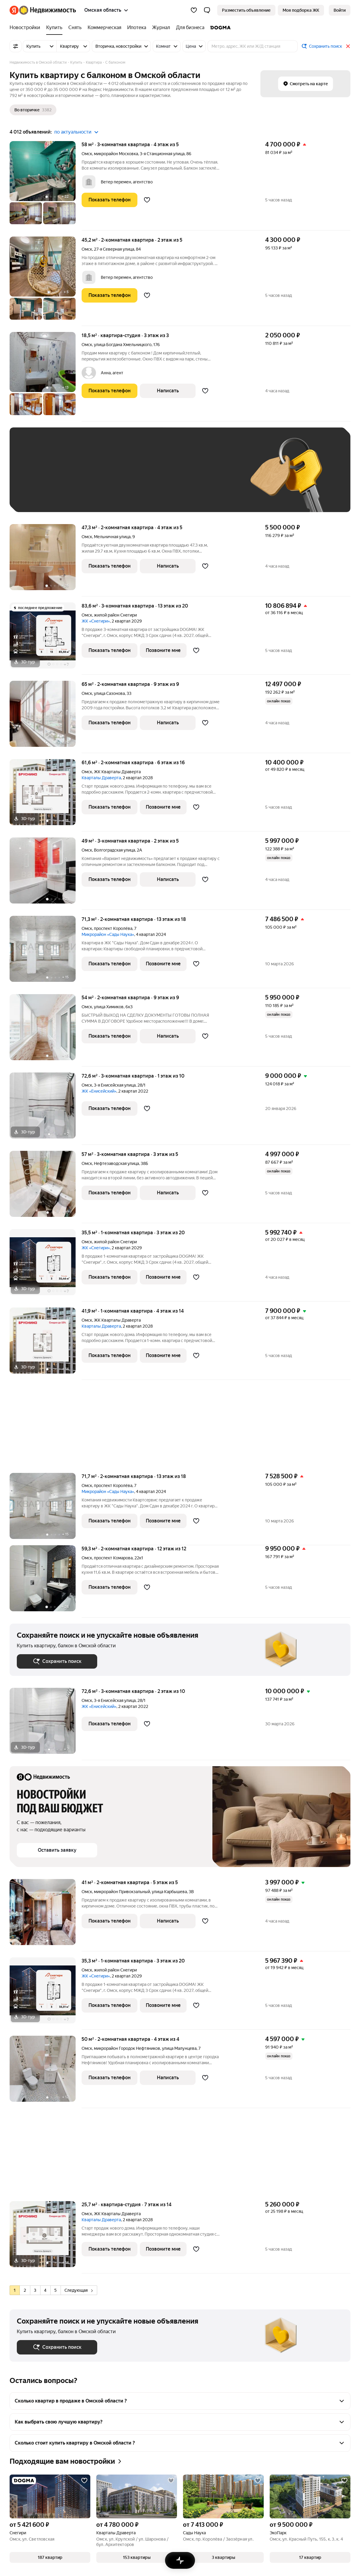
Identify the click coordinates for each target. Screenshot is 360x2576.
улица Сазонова (109, 693)
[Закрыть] (348, 46)
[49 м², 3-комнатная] (46, 873)
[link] (339, 10)
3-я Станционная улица (162, 153)
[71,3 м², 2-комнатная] (46, 952)
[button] (207, 10)
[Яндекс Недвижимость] (47, 10)
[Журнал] (161, 27)
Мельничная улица (112, 536)
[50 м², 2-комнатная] (46, 2072)
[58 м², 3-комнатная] (46, 186)
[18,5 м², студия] (46, 376)
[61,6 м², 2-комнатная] (46, 795)
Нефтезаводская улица (116, 1163)
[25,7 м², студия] (46, 2237)
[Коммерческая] (104, 27)
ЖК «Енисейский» (99, 1091)
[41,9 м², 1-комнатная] (46, 1344)
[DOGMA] (219, 27)
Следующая (78, 2290)
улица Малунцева (179, 2048)
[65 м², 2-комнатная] (46, 717)
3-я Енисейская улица (115, 1085)
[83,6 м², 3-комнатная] (46, 638)
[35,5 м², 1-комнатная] (46, 1265)
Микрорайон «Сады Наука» (108, 934)
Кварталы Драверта (101, 777)
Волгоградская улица (114, 850)
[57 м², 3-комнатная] (46, 1187)
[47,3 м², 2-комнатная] (46, 560)
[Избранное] (193, 10)
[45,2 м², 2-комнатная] (46, 281)
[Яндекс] (14, 10)
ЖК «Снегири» (96, 621)
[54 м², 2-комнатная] (46, 1030)
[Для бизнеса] (190, 27)
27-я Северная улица (114, 249)
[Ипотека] (136, 27)
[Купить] (54, 27)
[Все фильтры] (16, 46)
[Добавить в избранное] (147, 200)
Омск (87, 153)
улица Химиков (109, 1006)
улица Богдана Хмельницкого (123, 344)
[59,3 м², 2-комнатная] (46, 1581)
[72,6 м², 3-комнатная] (46, 1108)
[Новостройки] (26, 27)
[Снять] (75, 27)
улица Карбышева (169, 1891)
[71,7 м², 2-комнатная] (46, 1509)
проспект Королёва (113, 928)
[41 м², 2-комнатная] (46, 1915)
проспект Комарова (113, 1557)
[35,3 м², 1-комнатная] (46, 1993)
